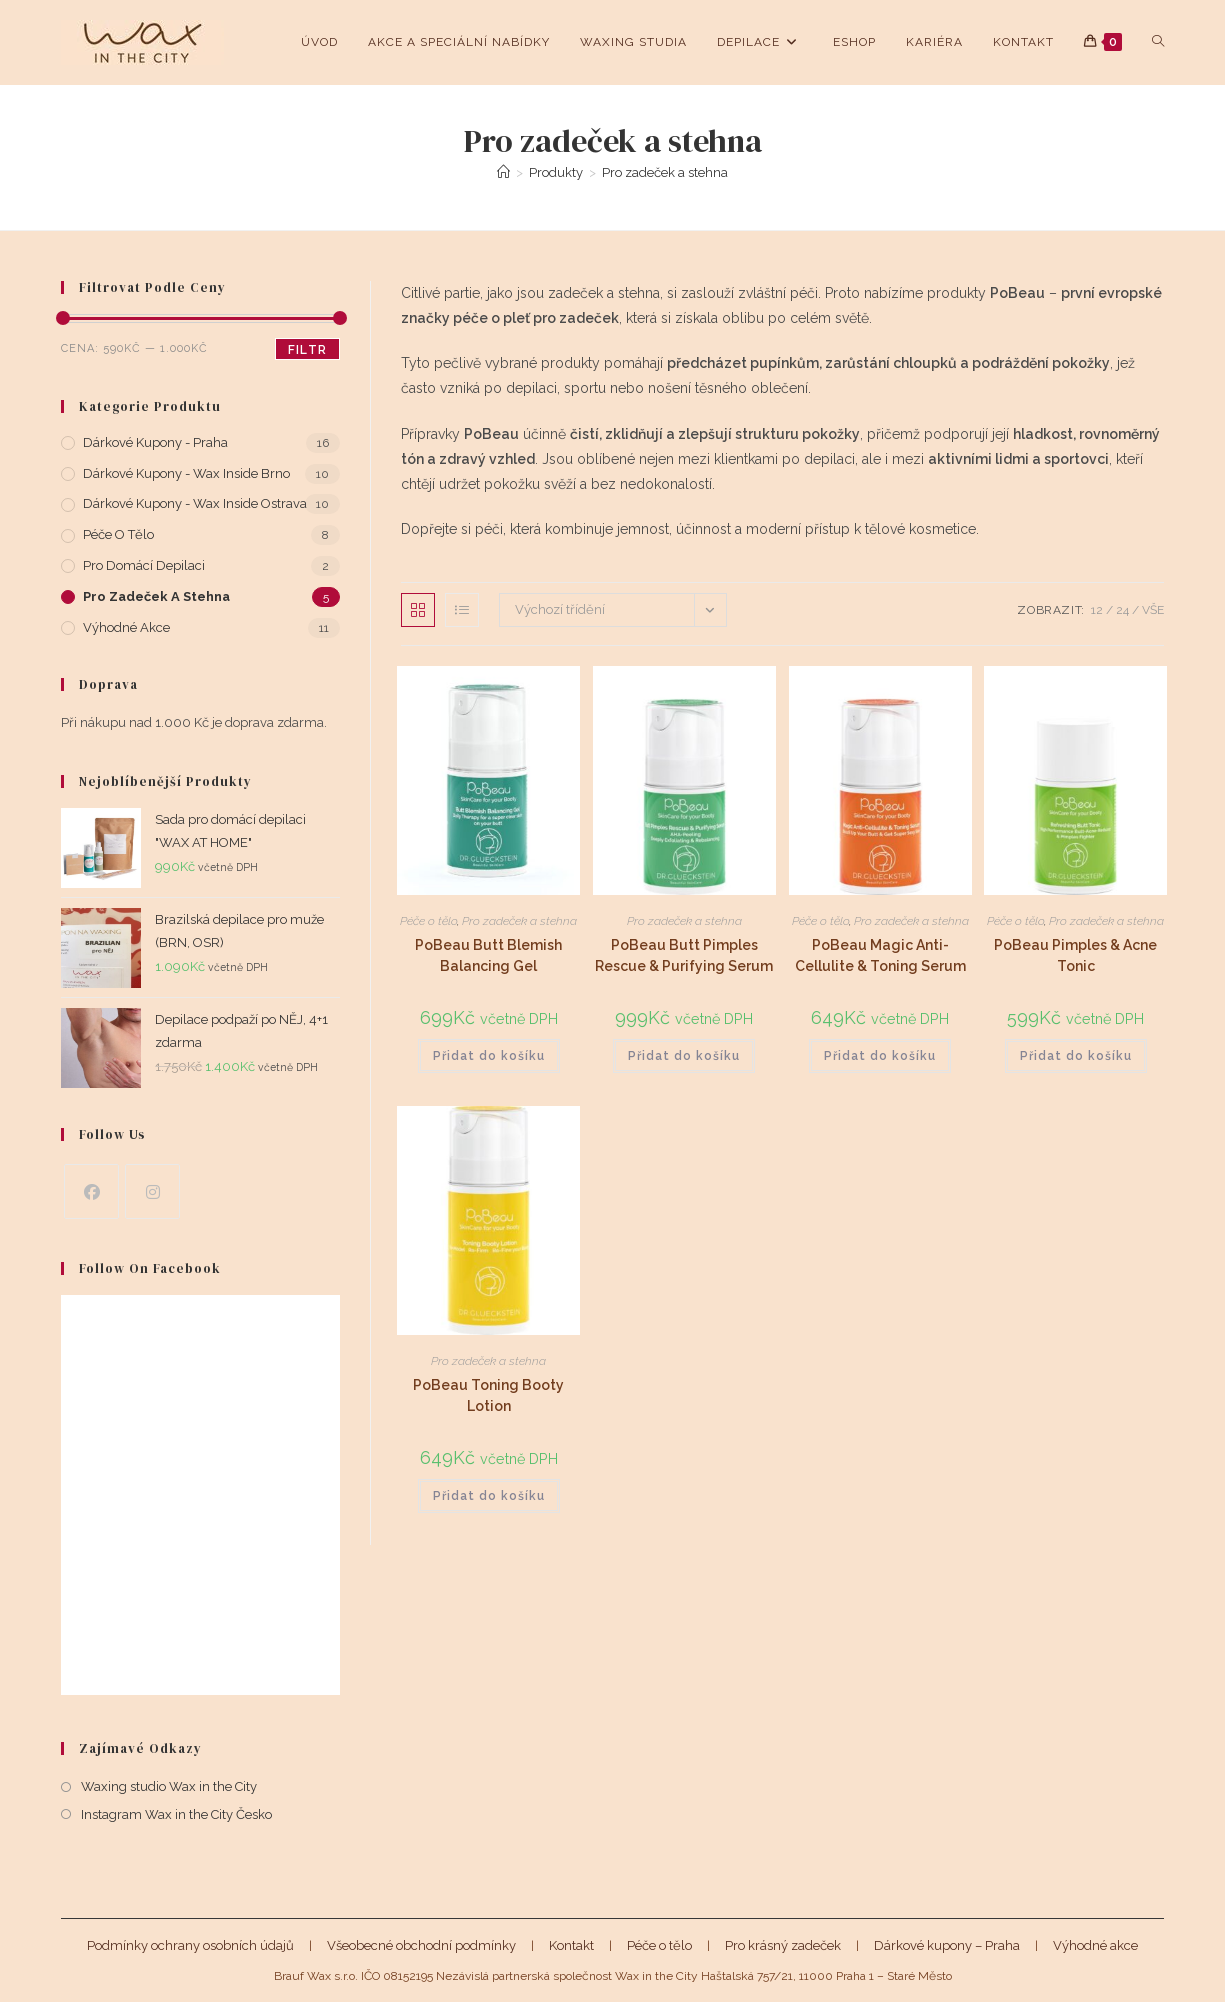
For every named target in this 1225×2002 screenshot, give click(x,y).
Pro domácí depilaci (144, 565)
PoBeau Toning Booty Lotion (488, 1395)
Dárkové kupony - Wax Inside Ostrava (195, 503)
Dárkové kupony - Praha (155, 442)
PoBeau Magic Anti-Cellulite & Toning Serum (880, 955)
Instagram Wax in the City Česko (176, 1814)
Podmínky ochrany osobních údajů (190, 1945)
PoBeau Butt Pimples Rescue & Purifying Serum (684, 955)
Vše (1153, 610)
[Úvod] (503, 172)
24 (1122, 610)
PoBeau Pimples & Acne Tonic (1075, 955)
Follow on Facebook (150, 1268)
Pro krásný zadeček (783, 1945)
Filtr (307, 350)
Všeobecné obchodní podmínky (421, 1945)
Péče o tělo (428, 921)
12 (1097, 610)
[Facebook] (91, 1191)
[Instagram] (152, 1191)
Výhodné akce (126, 627)
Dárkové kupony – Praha (947, 1945)
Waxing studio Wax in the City (169, 1786)
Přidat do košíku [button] (489, 1056)
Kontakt (571, 1945)
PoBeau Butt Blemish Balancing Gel (488, 955)
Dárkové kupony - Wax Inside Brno (186, 473)
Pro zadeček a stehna (665, 172)
